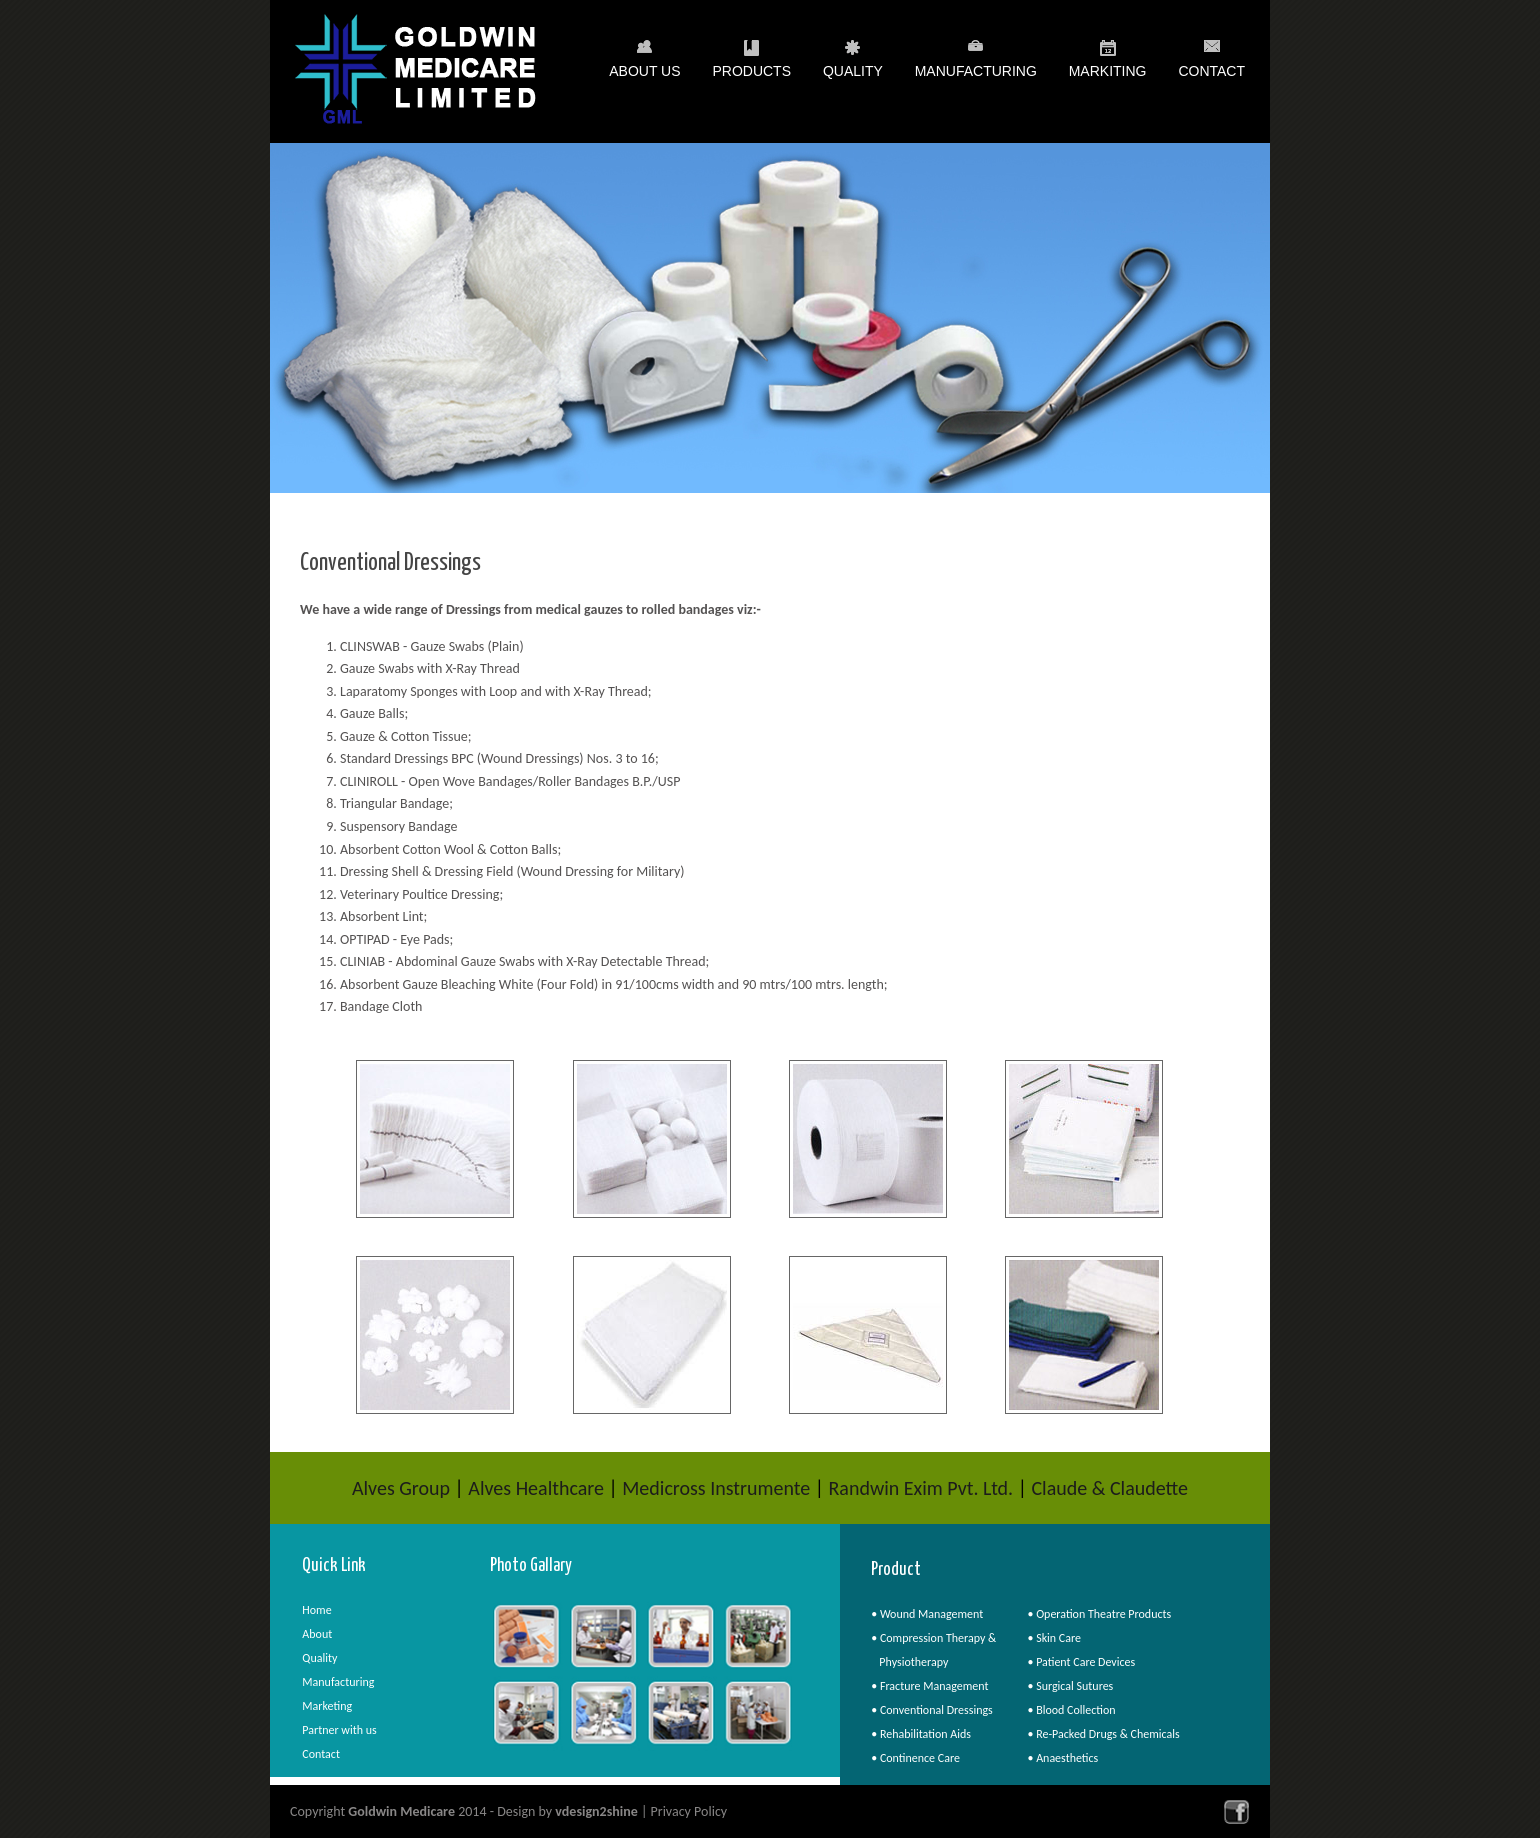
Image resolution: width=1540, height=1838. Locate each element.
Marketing (327, 1706)
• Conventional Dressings (932, 1710)
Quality (853, 75)
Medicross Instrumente (716, 1488)
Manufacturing (976, 75)
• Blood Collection (1071, 1710)
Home (316, 1610)
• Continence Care (915, 1758)
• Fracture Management (929, 1686)
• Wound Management (927, 1614)
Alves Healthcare (536, 1488)
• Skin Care (1054, 1638)
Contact (1211, 71)
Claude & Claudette (1109, 1488)
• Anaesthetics (1062, 1758)
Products (751, 75)
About (317, 1634)
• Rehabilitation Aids (921, 1734)
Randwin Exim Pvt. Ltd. (920, 1488)
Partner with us (339, 1730)
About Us (644, 75)
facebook (1236, 1811)
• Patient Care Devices (1081, 1662)
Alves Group (401, 1488)
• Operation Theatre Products (1099, 1614)
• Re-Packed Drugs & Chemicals (1103, 1734)
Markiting (1108, 75)
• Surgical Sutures (1070, 1686)
